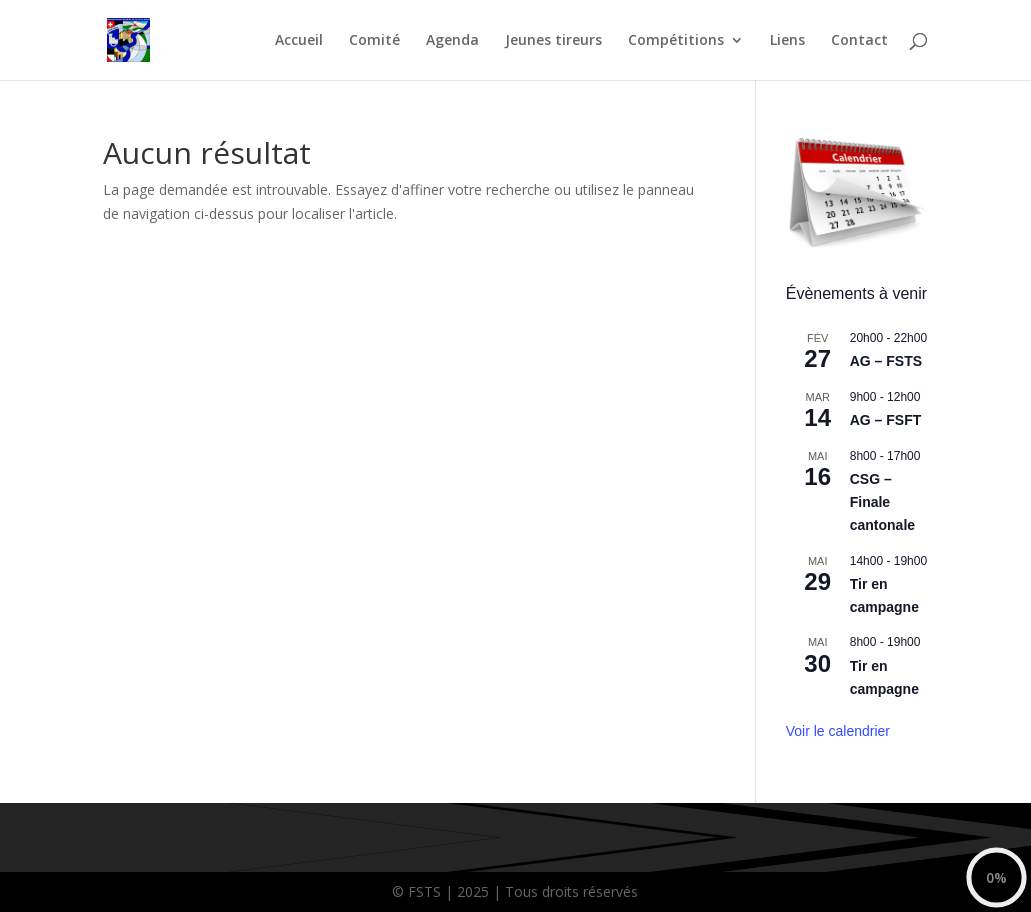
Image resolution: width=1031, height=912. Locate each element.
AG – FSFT (886, 420)
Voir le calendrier (838, 731)
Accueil (299, 41)
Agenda (452, 41)
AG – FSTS (886, 361)
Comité (374, 41)
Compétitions (676, 41)
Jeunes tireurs (553, 41)
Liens (787, 41)
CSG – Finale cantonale (882, 501)
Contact (859, 41)
